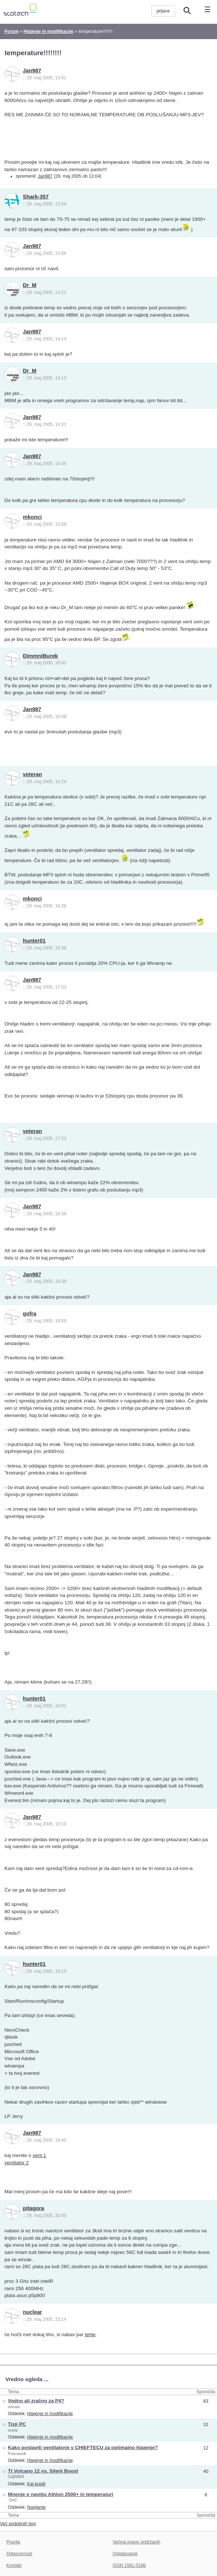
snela (13, 2430)
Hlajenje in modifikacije (50, 2413)
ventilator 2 (16, 2162)
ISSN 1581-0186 (129, 2565)
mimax (14, 2407)
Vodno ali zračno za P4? (36, 2400)
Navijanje (36, 2507)
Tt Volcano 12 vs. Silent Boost (43, 2471)
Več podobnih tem (18, 2523)
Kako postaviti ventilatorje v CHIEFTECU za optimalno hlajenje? (83, 2447)
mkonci (32, 517)
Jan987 (32, 70)
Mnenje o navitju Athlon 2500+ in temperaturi (60, 2494)
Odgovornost (19, 2553)
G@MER (16, 2476)
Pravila (13, 2542)
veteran (32, 774)
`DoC (13, 2500)
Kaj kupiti (36, 2483)
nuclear (32, 2312)
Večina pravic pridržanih (136, 2542)
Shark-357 (36, 197)
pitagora (33, 2208)
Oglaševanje (125, 2553)
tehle (90, 2334)
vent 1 (39, 2155)
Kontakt (14, 2565)
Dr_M (30, 285)
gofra (30, 1314)
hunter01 (34, 941)
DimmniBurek (40, 656)
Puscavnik (17, 2453)
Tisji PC (17, 2424)
